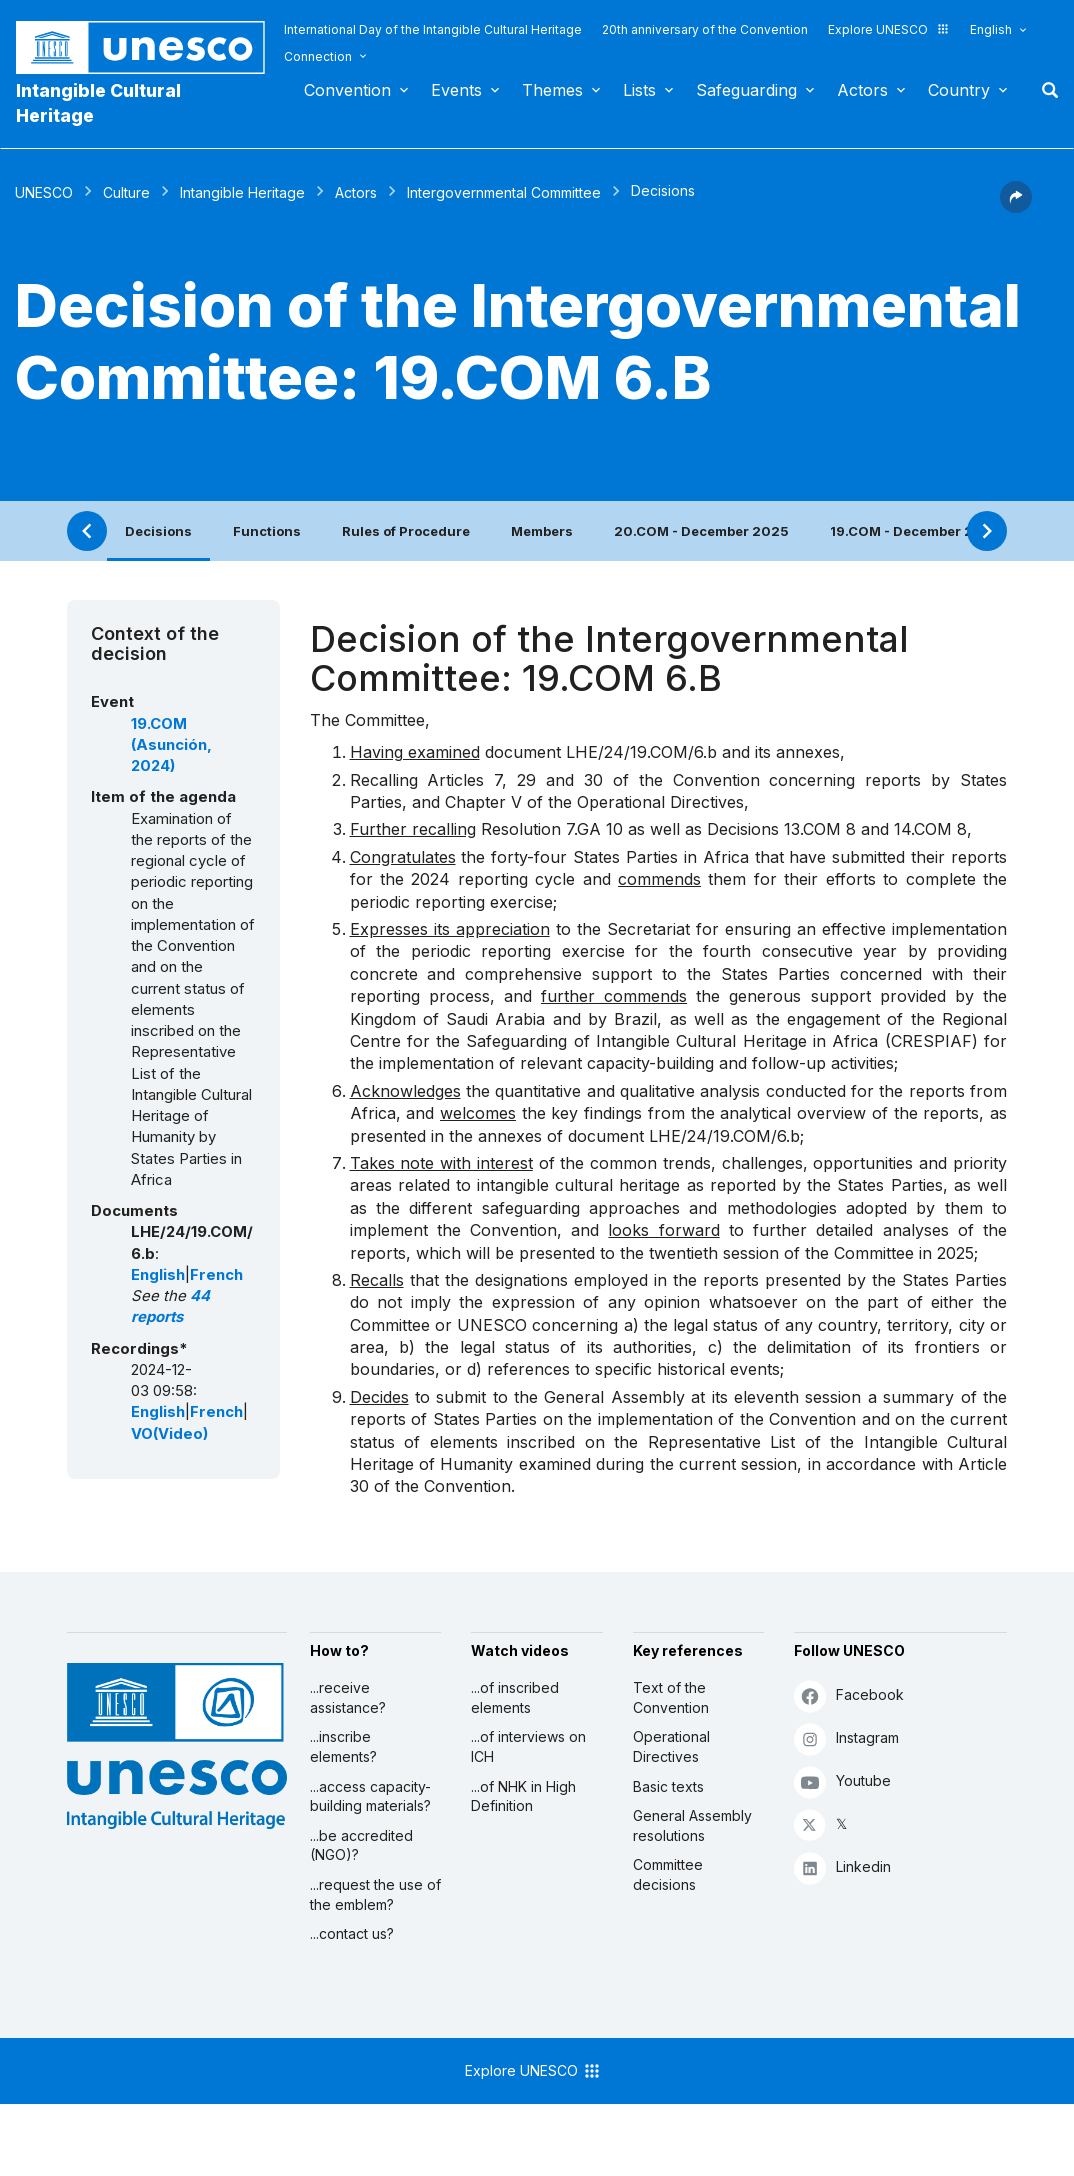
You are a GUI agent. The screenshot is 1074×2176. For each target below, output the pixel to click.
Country (959, 90)
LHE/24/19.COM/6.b (641, 752)
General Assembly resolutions (692, 1825)
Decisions (158, 531)
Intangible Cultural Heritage (98, 103)
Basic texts (668, 1786)
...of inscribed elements (515, 1697)
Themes (552, 90)
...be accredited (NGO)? (361, 1845)
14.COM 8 (930, 829)
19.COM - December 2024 (915, 531)
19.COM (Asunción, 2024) (171, 745)
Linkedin (842, 1867)
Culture (126, 192)
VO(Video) (169, 1434)
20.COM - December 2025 (701, 531)
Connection (318, 56)
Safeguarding (746, 90)
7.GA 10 (594, 829)
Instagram (846, 1738)
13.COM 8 (820, 829)
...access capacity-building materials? (370, 1796)
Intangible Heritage (242, 192)
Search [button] (1044, 90)
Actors (862, 90)
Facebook (849, 1695)
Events (456, 90)
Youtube (842, 1781)
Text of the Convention (671, 1697)
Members (542, 531)
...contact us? (352, 1933)
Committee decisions (668, 1874)
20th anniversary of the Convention (705, 29)
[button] (1016, 207)
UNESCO (44, 192)
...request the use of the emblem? (375, 1894)
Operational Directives (671, 1746)
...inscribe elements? (343, 1746)
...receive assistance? (348, 1697)
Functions (267, 531)
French (216, 1275)
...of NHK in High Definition (523, 1796)
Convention (347, 90)
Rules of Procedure (406, 531)
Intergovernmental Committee (504, 192)
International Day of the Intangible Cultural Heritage (433, 29)
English (991, 29)
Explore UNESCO (889, 29)
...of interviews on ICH (528, 1746)
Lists (639, 90)
